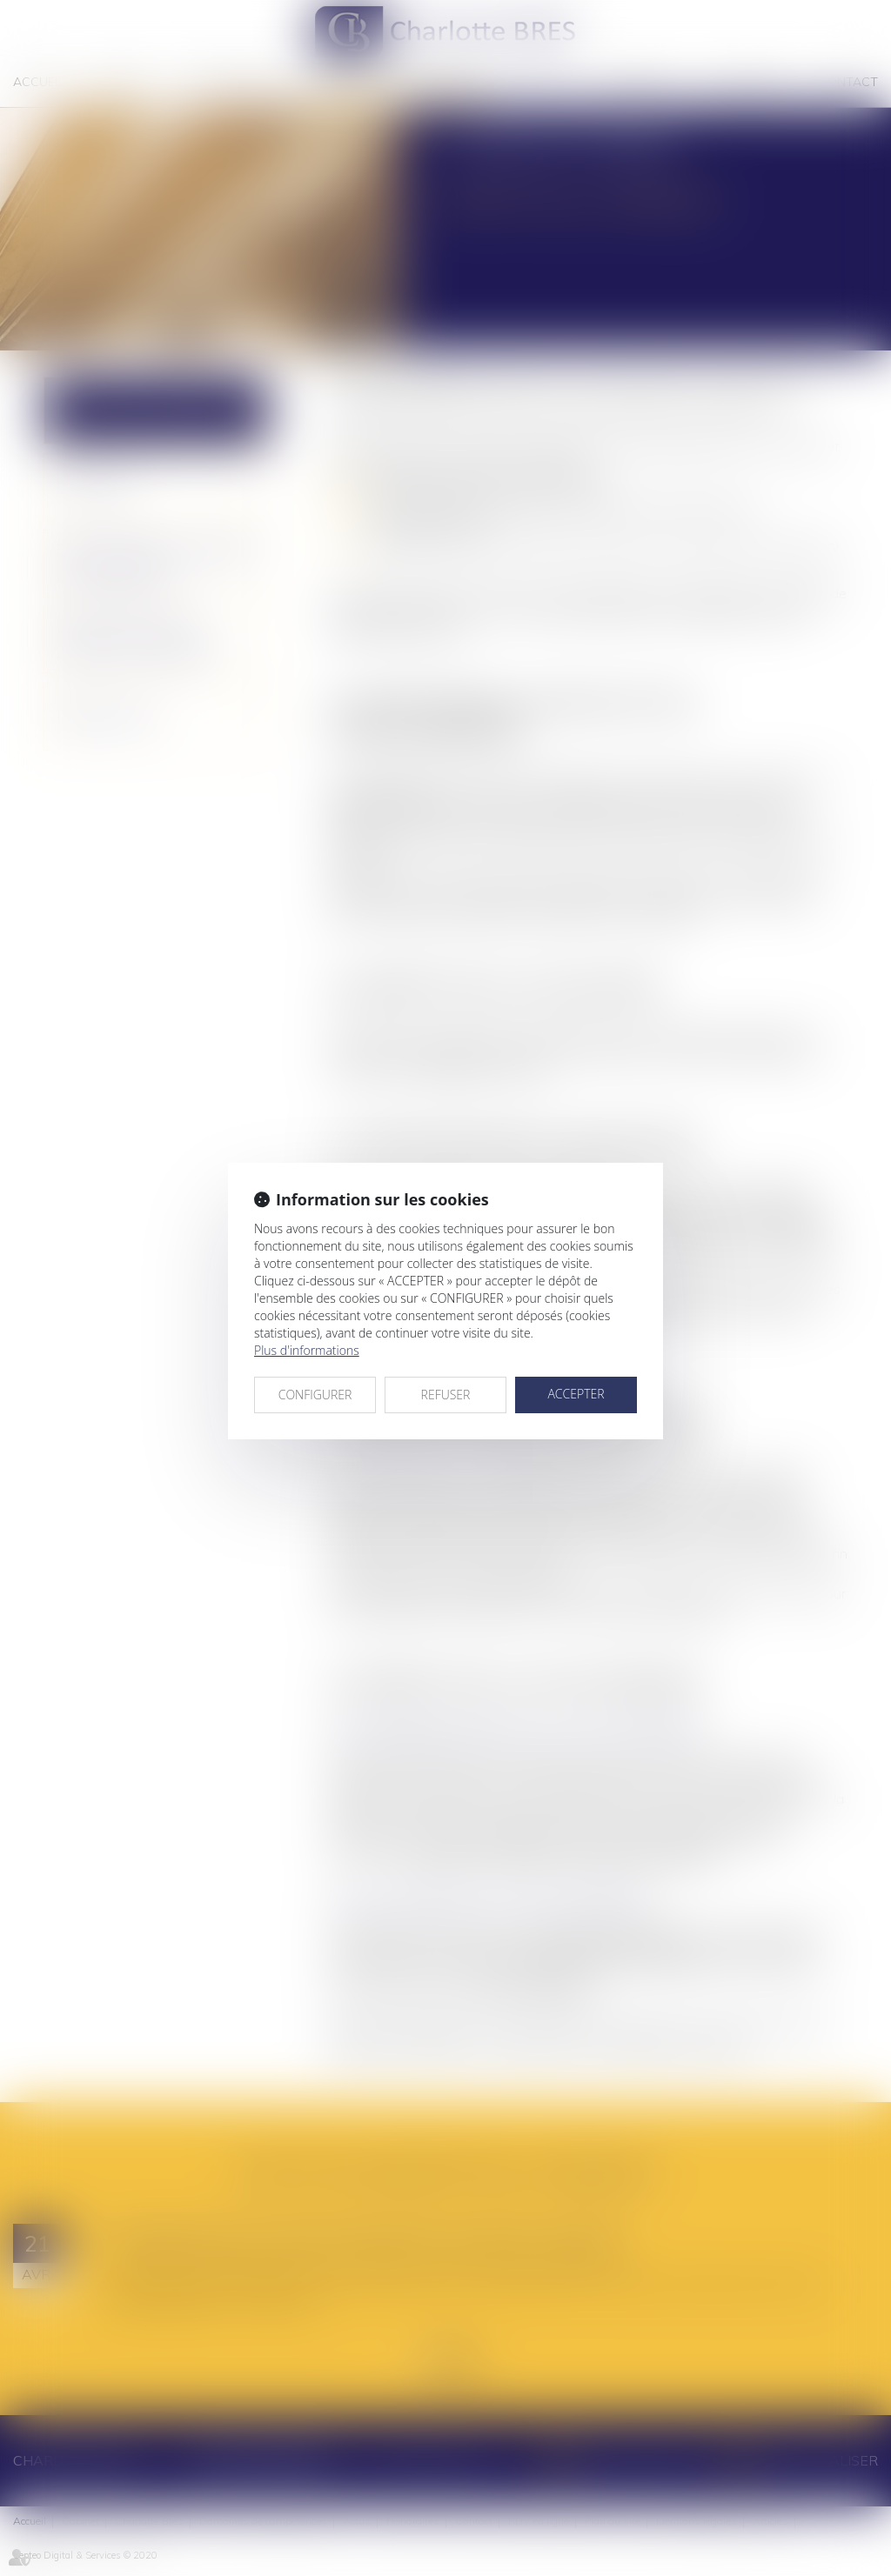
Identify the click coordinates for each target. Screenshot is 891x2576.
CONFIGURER (315, 1394)
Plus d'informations (306, 1350)
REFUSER (446, 1394)
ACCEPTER (575, 1393)
